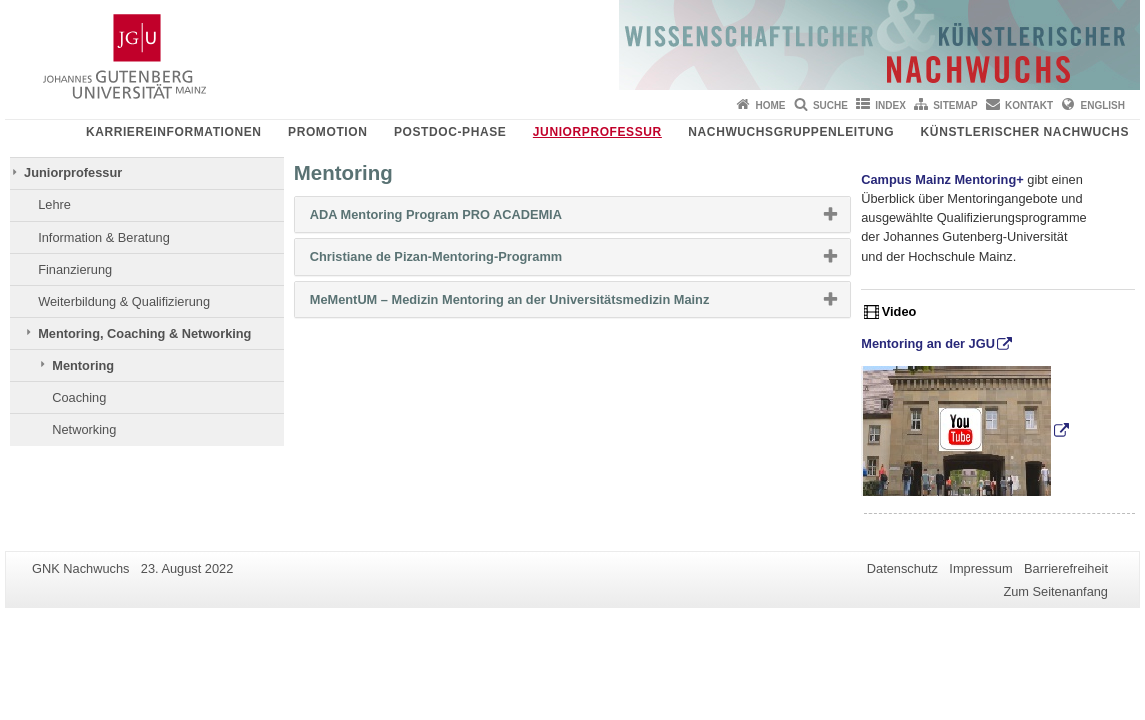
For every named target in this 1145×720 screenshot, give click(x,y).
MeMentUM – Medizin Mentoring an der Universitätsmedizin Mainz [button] (541, 304)
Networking (84, 429)
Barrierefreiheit (1066, 568)
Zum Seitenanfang (1055, 591)
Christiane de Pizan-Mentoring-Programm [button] (468, 261)
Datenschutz (902, 568)
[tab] (573, 214)
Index (890, 105)
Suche (830, 105)
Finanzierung (75, 269)
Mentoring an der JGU (928, 343)
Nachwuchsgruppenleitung (791, 132)
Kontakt (1029, 105)
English (1103, 105)
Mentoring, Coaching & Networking (144, 333)
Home (771, 105)
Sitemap (955, 105)
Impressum (980, 568)
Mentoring (83, 365)
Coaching (79, 397)
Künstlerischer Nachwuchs (1025, 132)
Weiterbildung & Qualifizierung (124, 301)
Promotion (327, 132)
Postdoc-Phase (450, 132)
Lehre (54, 204)
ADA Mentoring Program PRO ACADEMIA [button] (468, 219)
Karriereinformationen (174, 132)
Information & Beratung (104, 237)
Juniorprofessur (597, 132)
